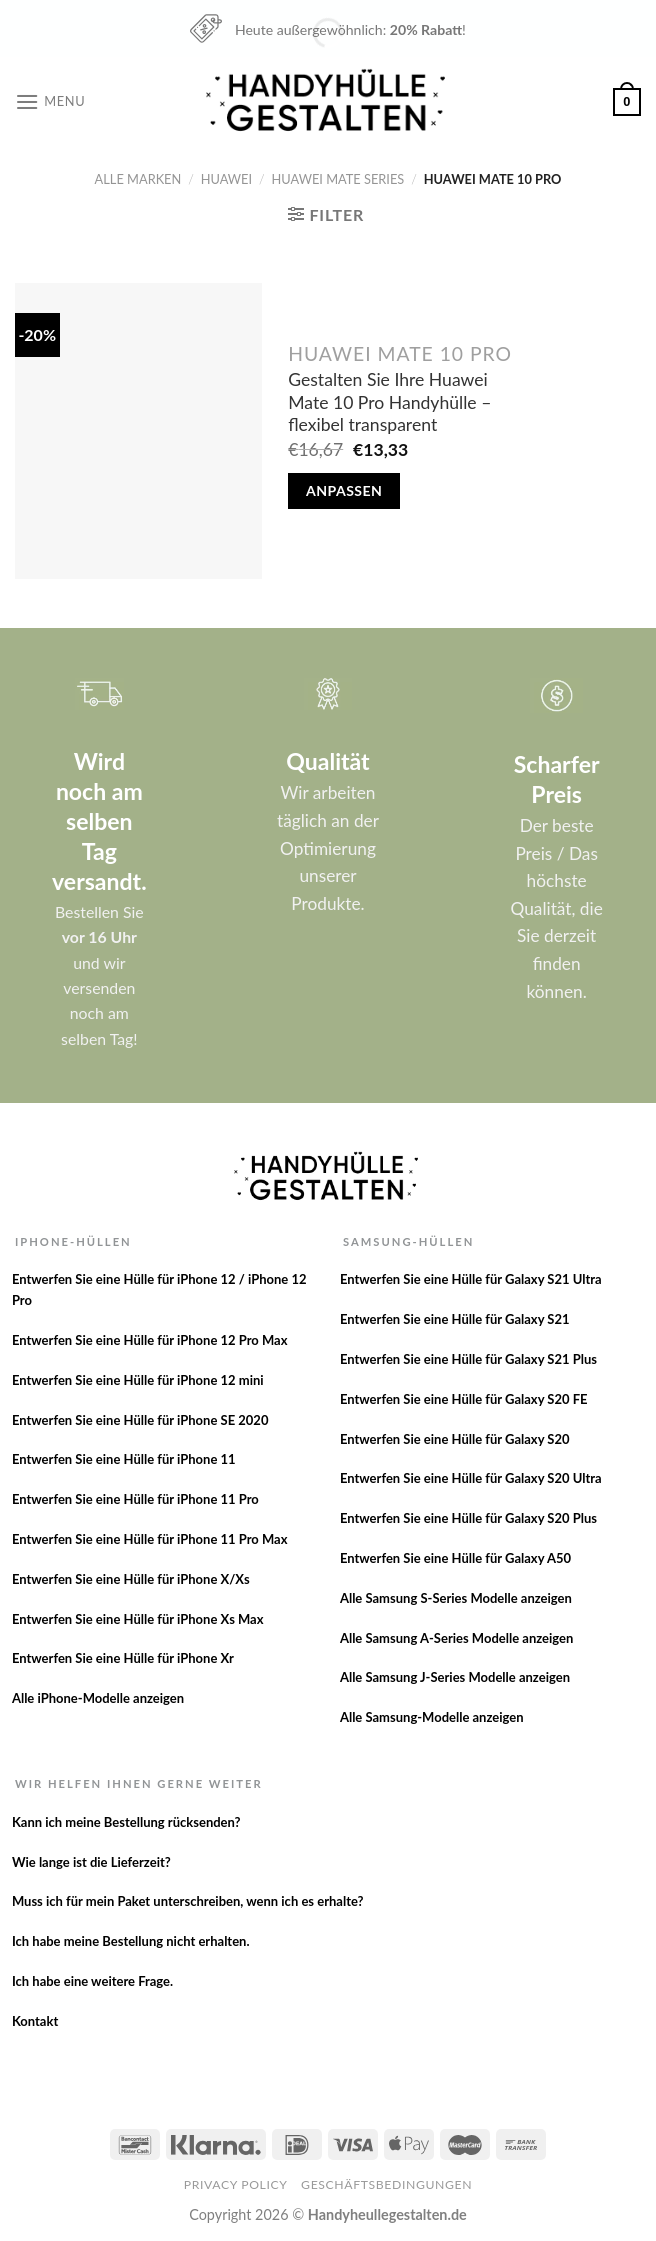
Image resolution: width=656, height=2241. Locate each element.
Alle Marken (138, 179)
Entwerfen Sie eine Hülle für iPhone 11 (124, 1459)
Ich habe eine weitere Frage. (92, 1981)
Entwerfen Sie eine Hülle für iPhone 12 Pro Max (150, 1340)
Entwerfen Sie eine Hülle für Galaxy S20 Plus (468, 1518)
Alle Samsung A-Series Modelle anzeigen (456, 1638)
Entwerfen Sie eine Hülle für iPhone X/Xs (131, 1579)
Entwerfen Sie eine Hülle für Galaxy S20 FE (464, 1399)
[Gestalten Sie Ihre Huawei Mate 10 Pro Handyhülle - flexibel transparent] (138, 431)
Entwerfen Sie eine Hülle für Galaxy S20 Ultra (471, 1478)
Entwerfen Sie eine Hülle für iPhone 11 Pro (135, 1499)
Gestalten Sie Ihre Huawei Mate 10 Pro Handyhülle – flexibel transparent (389, 402)
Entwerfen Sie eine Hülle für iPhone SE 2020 (140, 1420)
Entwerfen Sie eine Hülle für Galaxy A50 (455, 1558)
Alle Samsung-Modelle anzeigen (432, 1717)
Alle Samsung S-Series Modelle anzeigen (456, 1598)
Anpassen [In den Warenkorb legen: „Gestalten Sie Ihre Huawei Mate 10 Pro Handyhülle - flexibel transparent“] (344, 490)
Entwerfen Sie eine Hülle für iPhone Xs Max (138, 1619)
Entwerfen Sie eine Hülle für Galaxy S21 (455, 1319)
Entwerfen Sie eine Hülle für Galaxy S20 (455, 1439)
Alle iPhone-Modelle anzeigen (98, 1698)
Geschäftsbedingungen (386, 2184)
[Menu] (50, 101)
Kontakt (35, 2021)
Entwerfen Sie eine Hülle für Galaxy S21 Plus (468, 1359)
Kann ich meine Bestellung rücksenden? (126, 1822)
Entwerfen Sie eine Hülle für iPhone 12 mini (138, 1380)
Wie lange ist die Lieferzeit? (91, 1862)
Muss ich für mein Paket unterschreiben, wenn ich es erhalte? (188, 1901)
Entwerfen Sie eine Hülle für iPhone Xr (123, 1658)
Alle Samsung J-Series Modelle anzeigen (455, 1677)
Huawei (226, 179)
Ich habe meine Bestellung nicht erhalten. (131, 1941)
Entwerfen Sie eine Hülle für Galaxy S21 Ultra (471, 1279)
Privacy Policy (236, 2184)
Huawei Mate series (338, 179)
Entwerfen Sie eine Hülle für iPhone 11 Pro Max (150, 1539)
